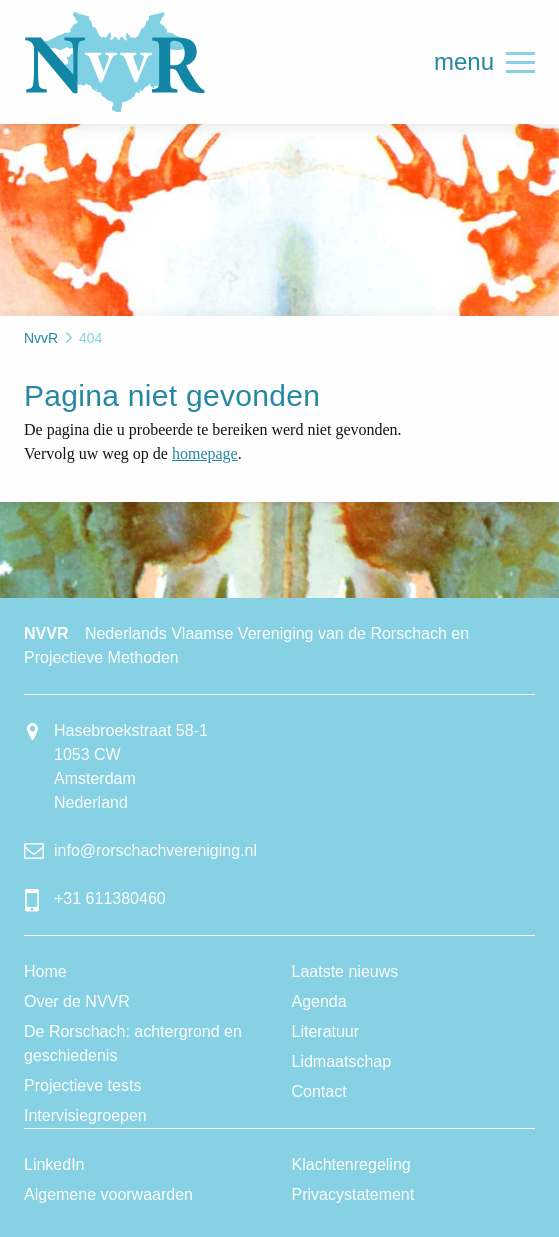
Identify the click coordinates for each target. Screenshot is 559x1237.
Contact (319, 1091)
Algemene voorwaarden (108, 1194)
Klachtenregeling (351, 1164)
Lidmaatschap (342, 1061)
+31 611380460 (110, 898)
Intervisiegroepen (85, 1115)
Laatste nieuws (345, 971)
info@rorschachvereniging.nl (155, 850)
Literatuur (326, 1031)
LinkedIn (54, 1164)
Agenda (319, 1001)
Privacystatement (353, 1194)
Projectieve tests (82, 1085)
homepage (205, 453)
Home (45, 971)
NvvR (115, 62)
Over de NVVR (77, 1001)
